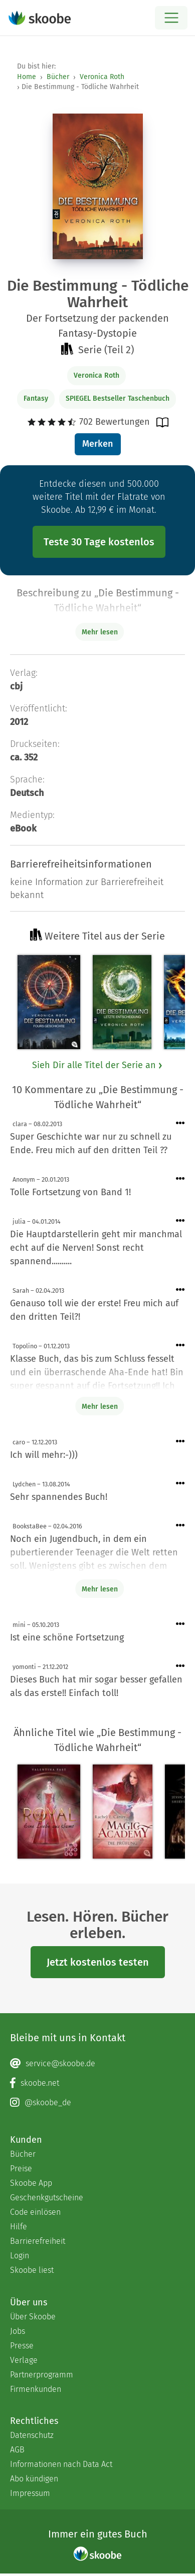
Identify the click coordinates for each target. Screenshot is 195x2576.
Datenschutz (32, 2435)
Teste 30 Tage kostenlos (99, 542)
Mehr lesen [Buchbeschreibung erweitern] (100, 632)
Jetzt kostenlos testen (98, 1962)
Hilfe (18, 2226)
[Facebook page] (97, 2083)
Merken (97, 443)
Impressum (30, 2493)
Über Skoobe (33, 2316)
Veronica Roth (102, 77)
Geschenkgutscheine (46, 2197)
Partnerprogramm (41, 2374)
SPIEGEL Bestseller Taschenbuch (117, 398)
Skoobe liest (32, 2270)
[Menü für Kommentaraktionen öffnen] (180, 1123)
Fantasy (36, 398)
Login (19, 2255)
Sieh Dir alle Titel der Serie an (97, 1065)
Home (26, 77)
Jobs (17, 2331)
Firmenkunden (35, 2389)
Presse (22, 2345)
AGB (17, 2449)
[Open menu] (171, 18)
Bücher (58, 77)
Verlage (24, 2360)
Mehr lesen (100, 1406)
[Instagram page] (97, 2103)
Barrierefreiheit (37, 2241)
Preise (21, 2168)
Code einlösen (35, 2212)
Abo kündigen (34, 2478)
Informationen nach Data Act (61, 2464)
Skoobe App (31, 2183)
